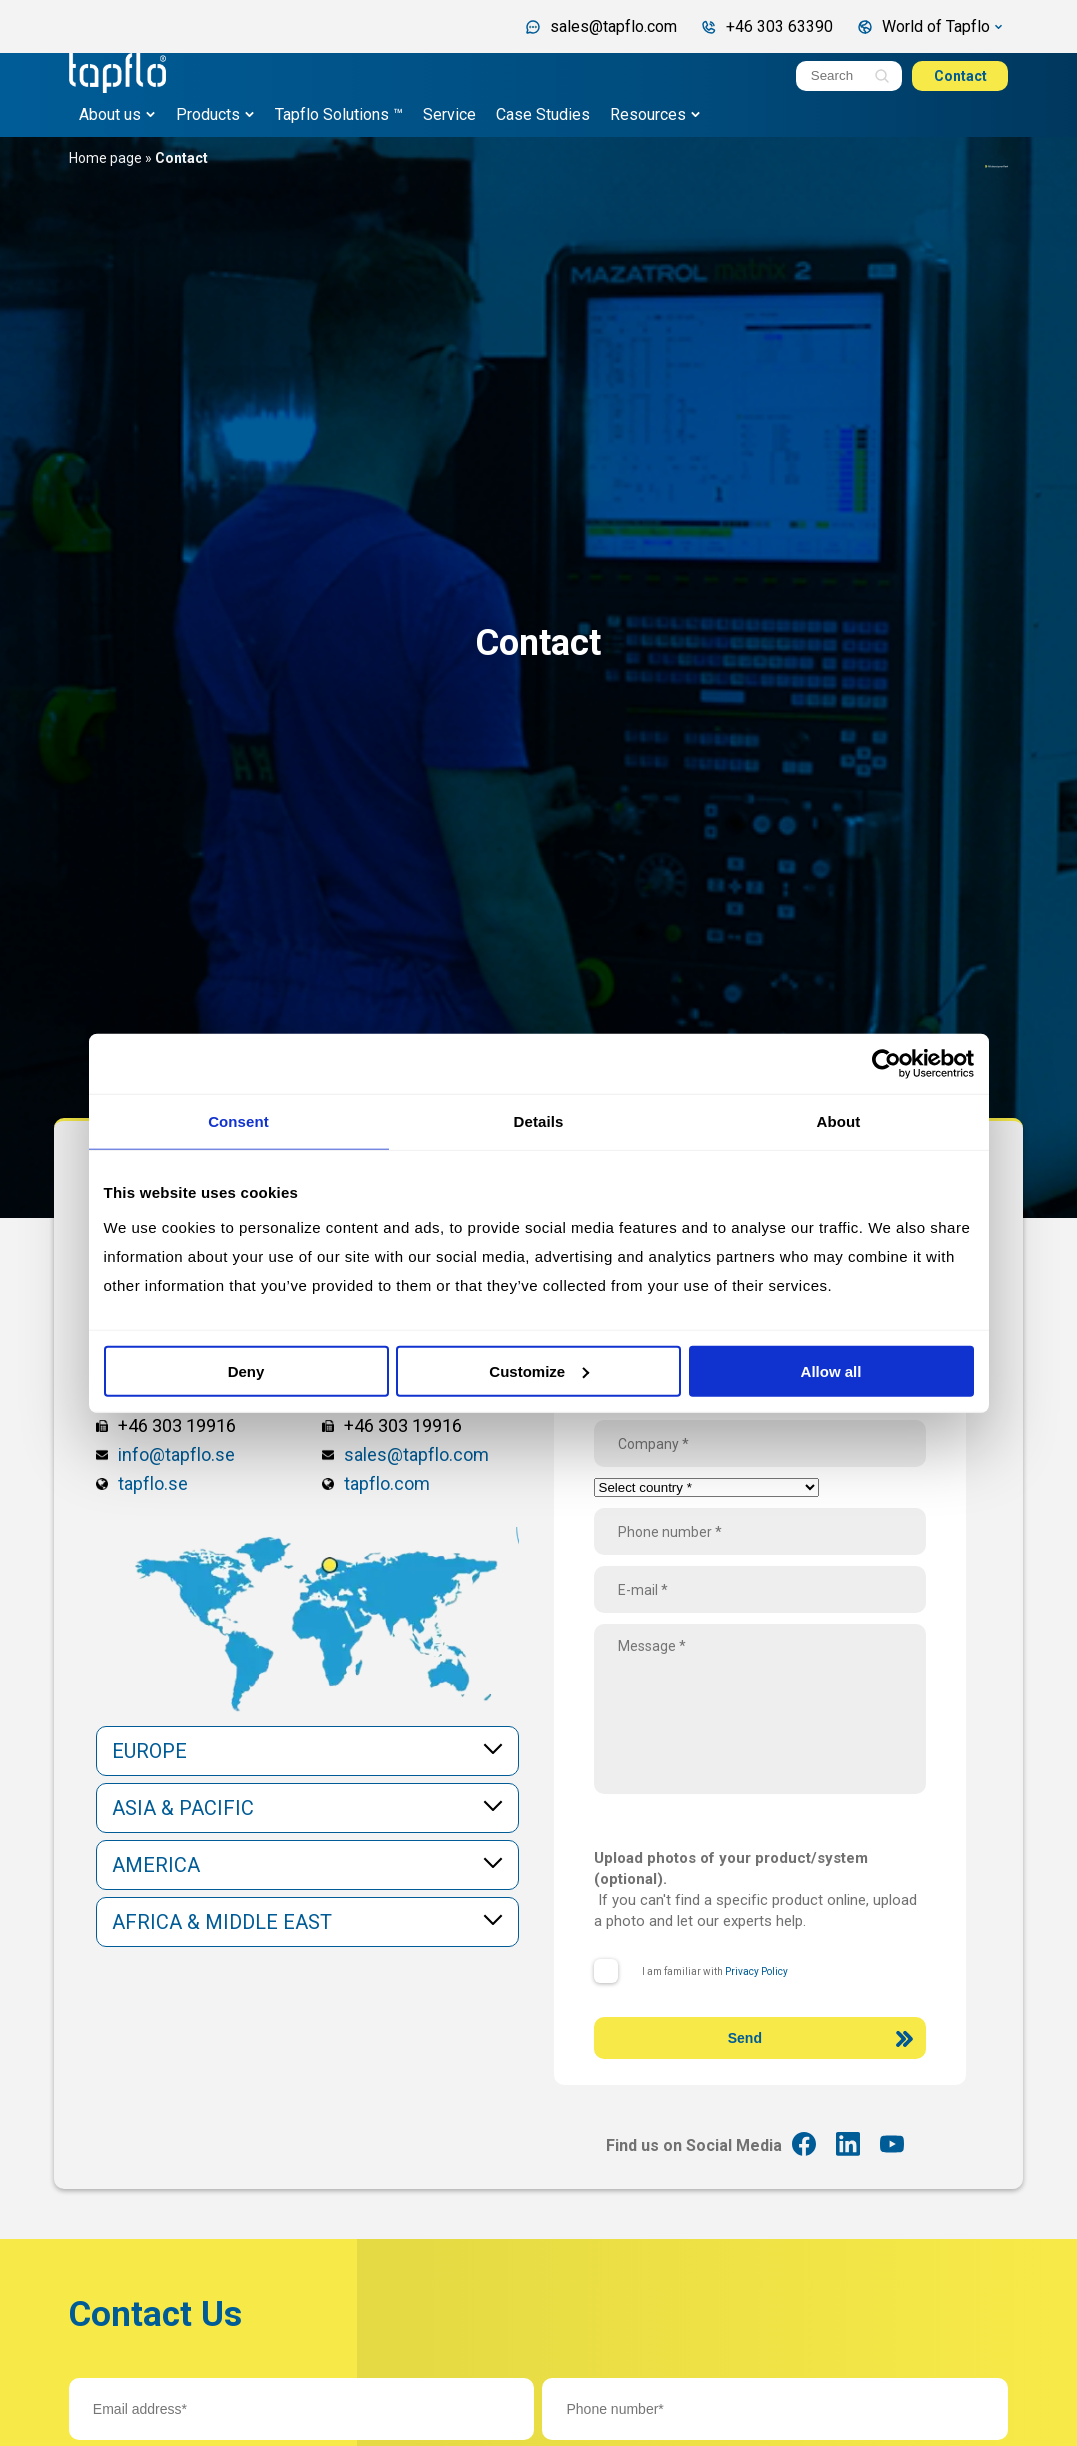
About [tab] (839, 1121)
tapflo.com (387, 1483)
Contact (960, 76)
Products (208, 114)
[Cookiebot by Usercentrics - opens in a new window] (886, 1064)
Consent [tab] (238, 1121)
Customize (539, 1370)
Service (449, 114)
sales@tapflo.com (416, 1454)
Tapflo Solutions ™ (339, 114)
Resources (648, 114)
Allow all (831, 1370)
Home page (105, 158)
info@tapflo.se (176, 1454)
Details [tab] (539, 1121)
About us (110, 114)
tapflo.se (153, 1483)
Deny (246, 1370)
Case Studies (543, 114)
